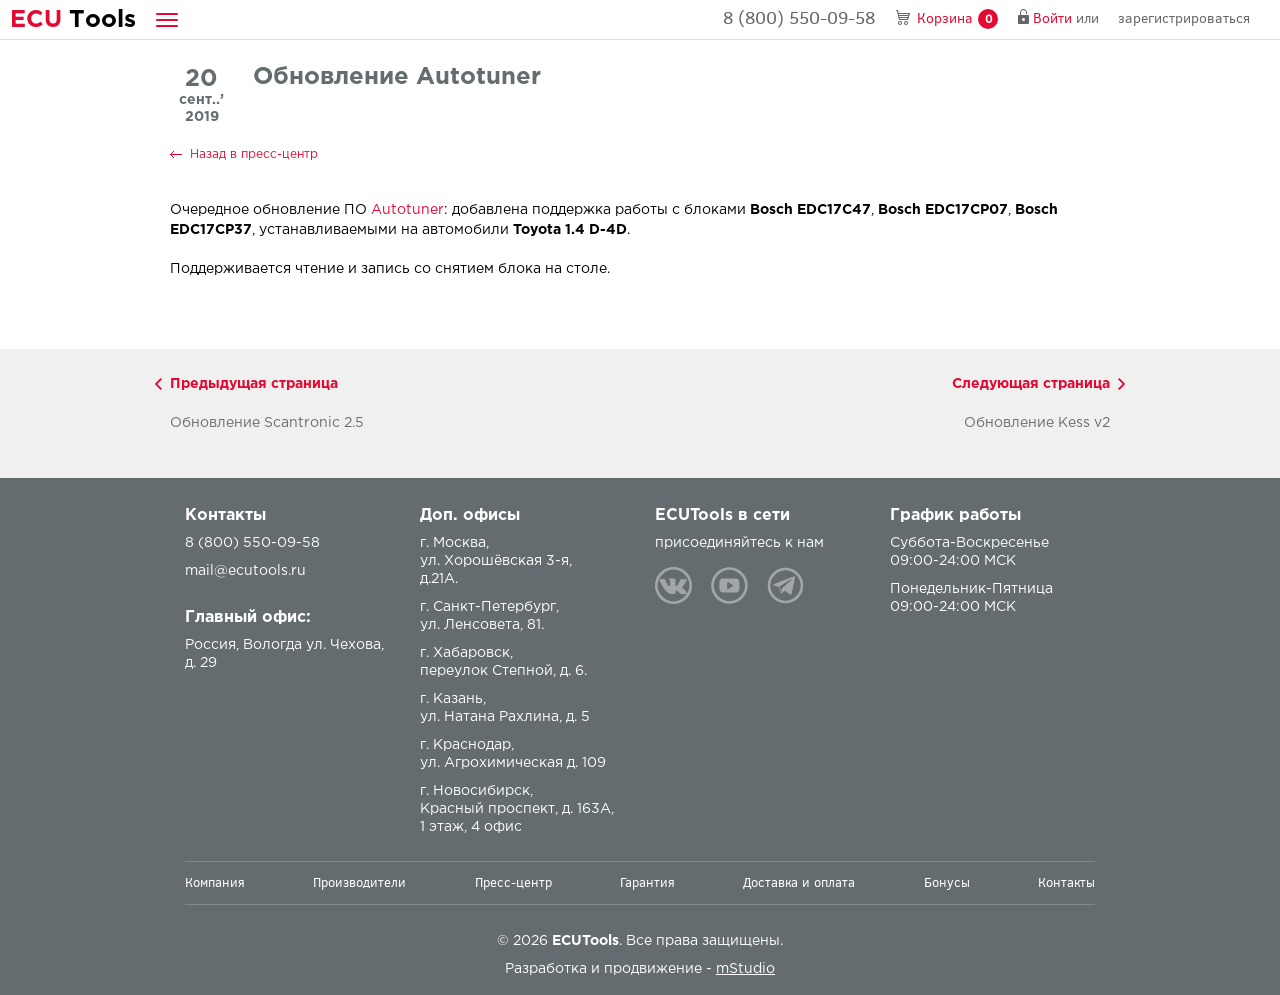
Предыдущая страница (254, 384)
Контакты (1066, 882)
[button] (167, 19)
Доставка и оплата (799, 882)
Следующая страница (1031, 384)
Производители (359, 882)
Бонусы (947, 882)
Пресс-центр (513, 882)
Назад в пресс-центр (254, 154)
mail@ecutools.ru (245, 571)
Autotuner (407, 210)
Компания (215, 882)
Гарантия (647, 882)
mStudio (745, 969)
